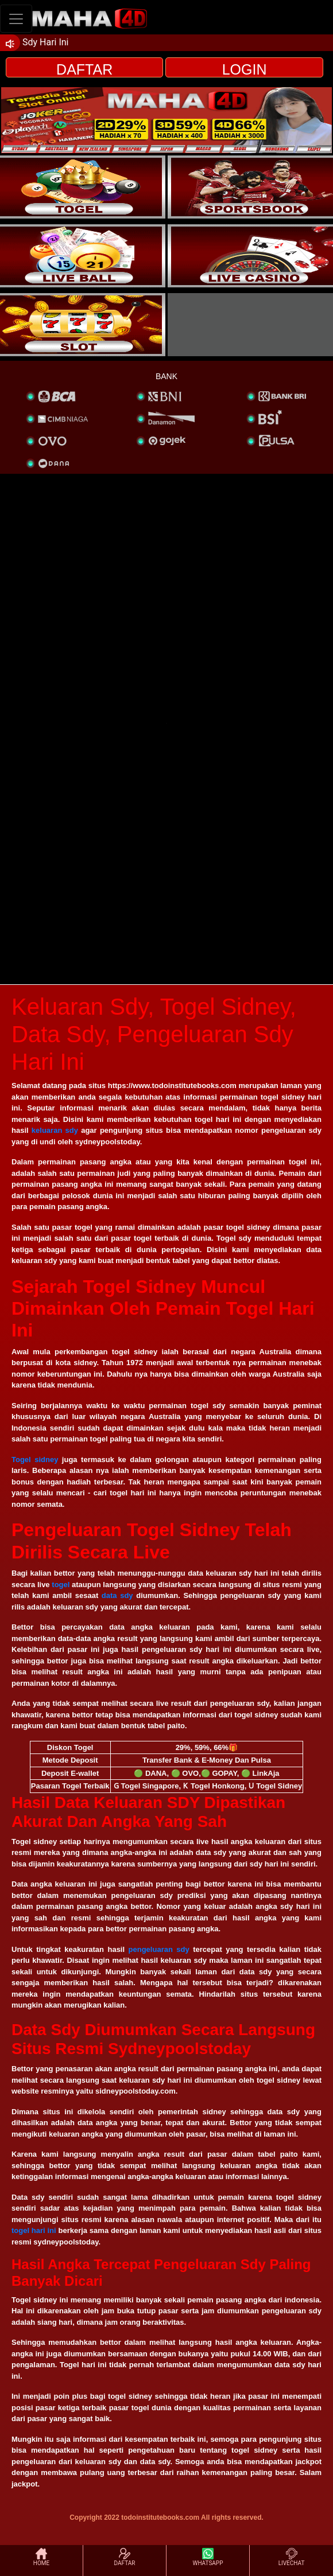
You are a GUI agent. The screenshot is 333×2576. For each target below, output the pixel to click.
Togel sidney (34, 1459)
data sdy (117, 1595)
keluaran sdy (55, 1130)
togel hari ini (33, 2230)
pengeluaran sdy (159, 1949)
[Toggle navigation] (16, 19)
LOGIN (244, 69)
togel (60, 1584)
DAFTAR (84, 69)
